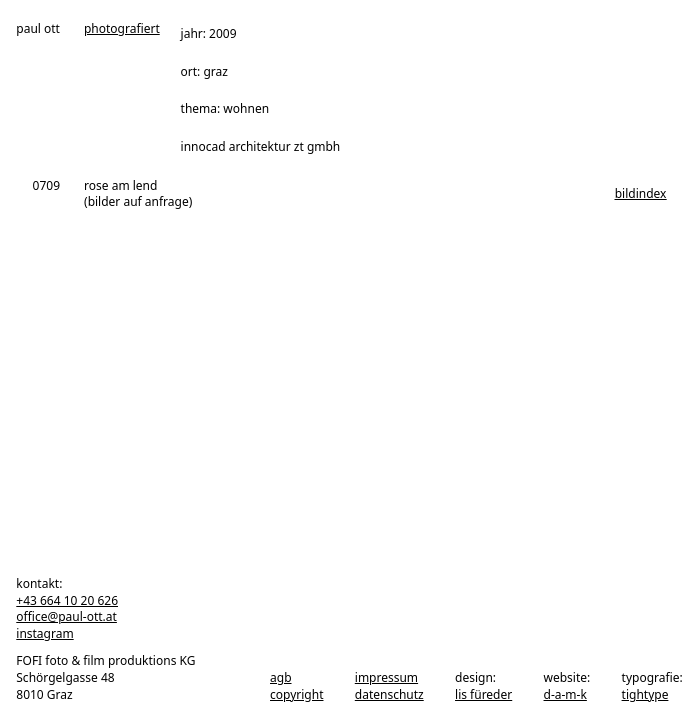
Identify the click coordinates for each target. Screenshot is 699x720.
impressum (386, 677)
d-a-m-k (565, 694)
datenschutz (389, 694)
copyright (296, 694)
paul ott (38, 29)
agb (281, 677)
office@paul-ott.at (66, 616)
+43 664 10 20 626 (67, 600)
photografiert (122, 29)
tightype (645, 694)
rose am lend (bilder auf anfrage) (138, 194)
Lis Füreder (483, 694)
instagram (44, 633)
